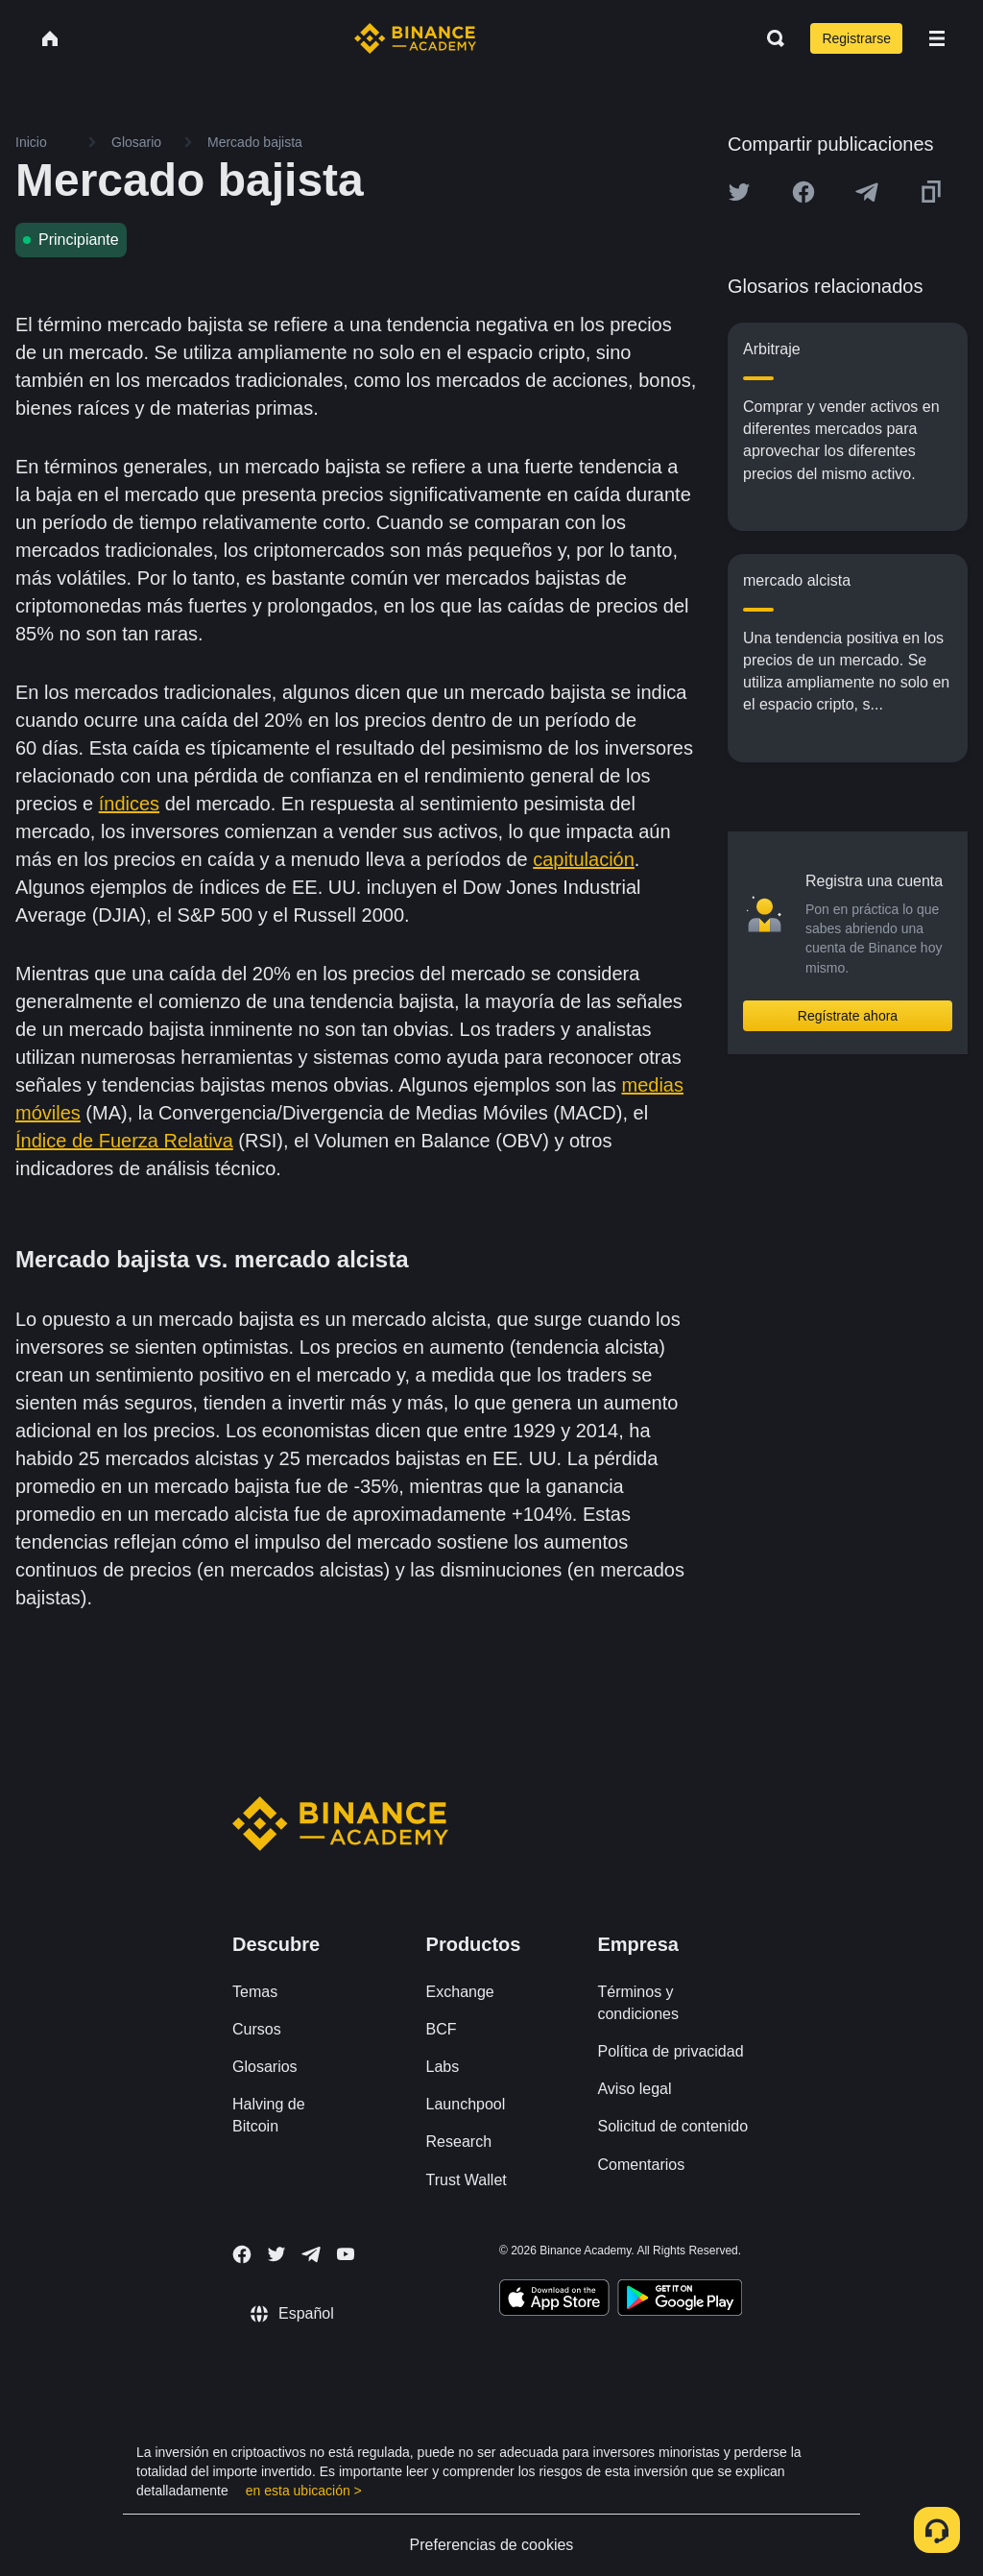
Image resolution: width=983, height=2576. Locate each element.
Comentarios (640, 2164)
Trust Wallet (466, 2180)
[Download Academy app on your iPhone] (554, 2300)
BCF (441, 2029)
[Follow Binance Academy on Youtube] (345, 2254)
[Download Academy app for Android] (679, 2300)
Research (459, 2141)
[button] (936, 38)
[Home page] (415, 38)
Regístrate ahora (848, 1015)
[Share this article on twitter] (739, 192)
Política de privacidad (670, 2051)
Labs (443, 2066)
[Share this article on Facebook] (803, 192)
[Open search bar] (770, 38)
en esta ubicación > (304, 2490)
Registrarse (856, 38)
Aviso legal (634, 2089)
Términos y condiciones (638, 2003)
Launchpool (466, 2104)
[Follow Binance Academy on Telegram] (311, 2254)
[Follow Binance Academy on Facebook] (242, 2254)
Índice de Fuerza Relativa (124, 1140)
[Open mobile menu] (937, 38)
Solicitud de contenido (672, 2126)
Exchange (460, 1992)
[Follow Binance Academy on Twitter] (276, 2254)
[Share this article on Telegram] (866, 192)
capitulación (584, 859)
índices (129, 803)
